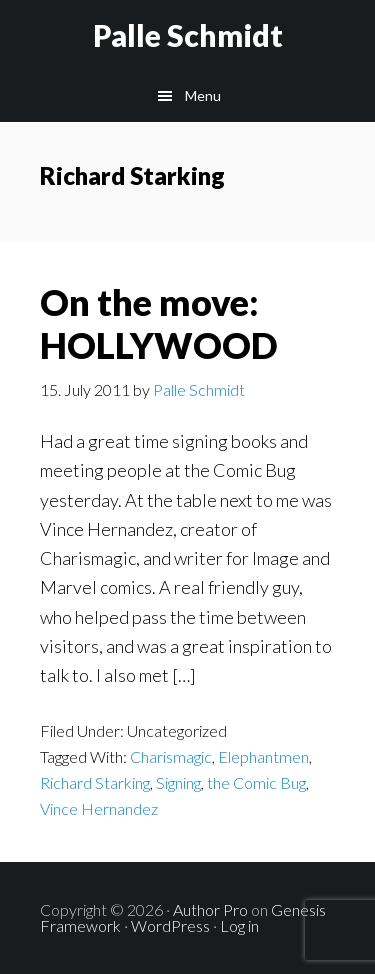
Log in (239, 925)
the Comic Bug (256, 782)
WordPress (170, 925)
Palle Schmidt (188, 35)
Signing (178, 782)
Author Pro (210, 909)
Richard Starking (95, 782)
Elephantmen (263, 756)
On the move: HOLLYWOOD (159, 323)
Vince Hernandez (99, 808)
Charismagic (171, 756)
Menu (203, 95)
